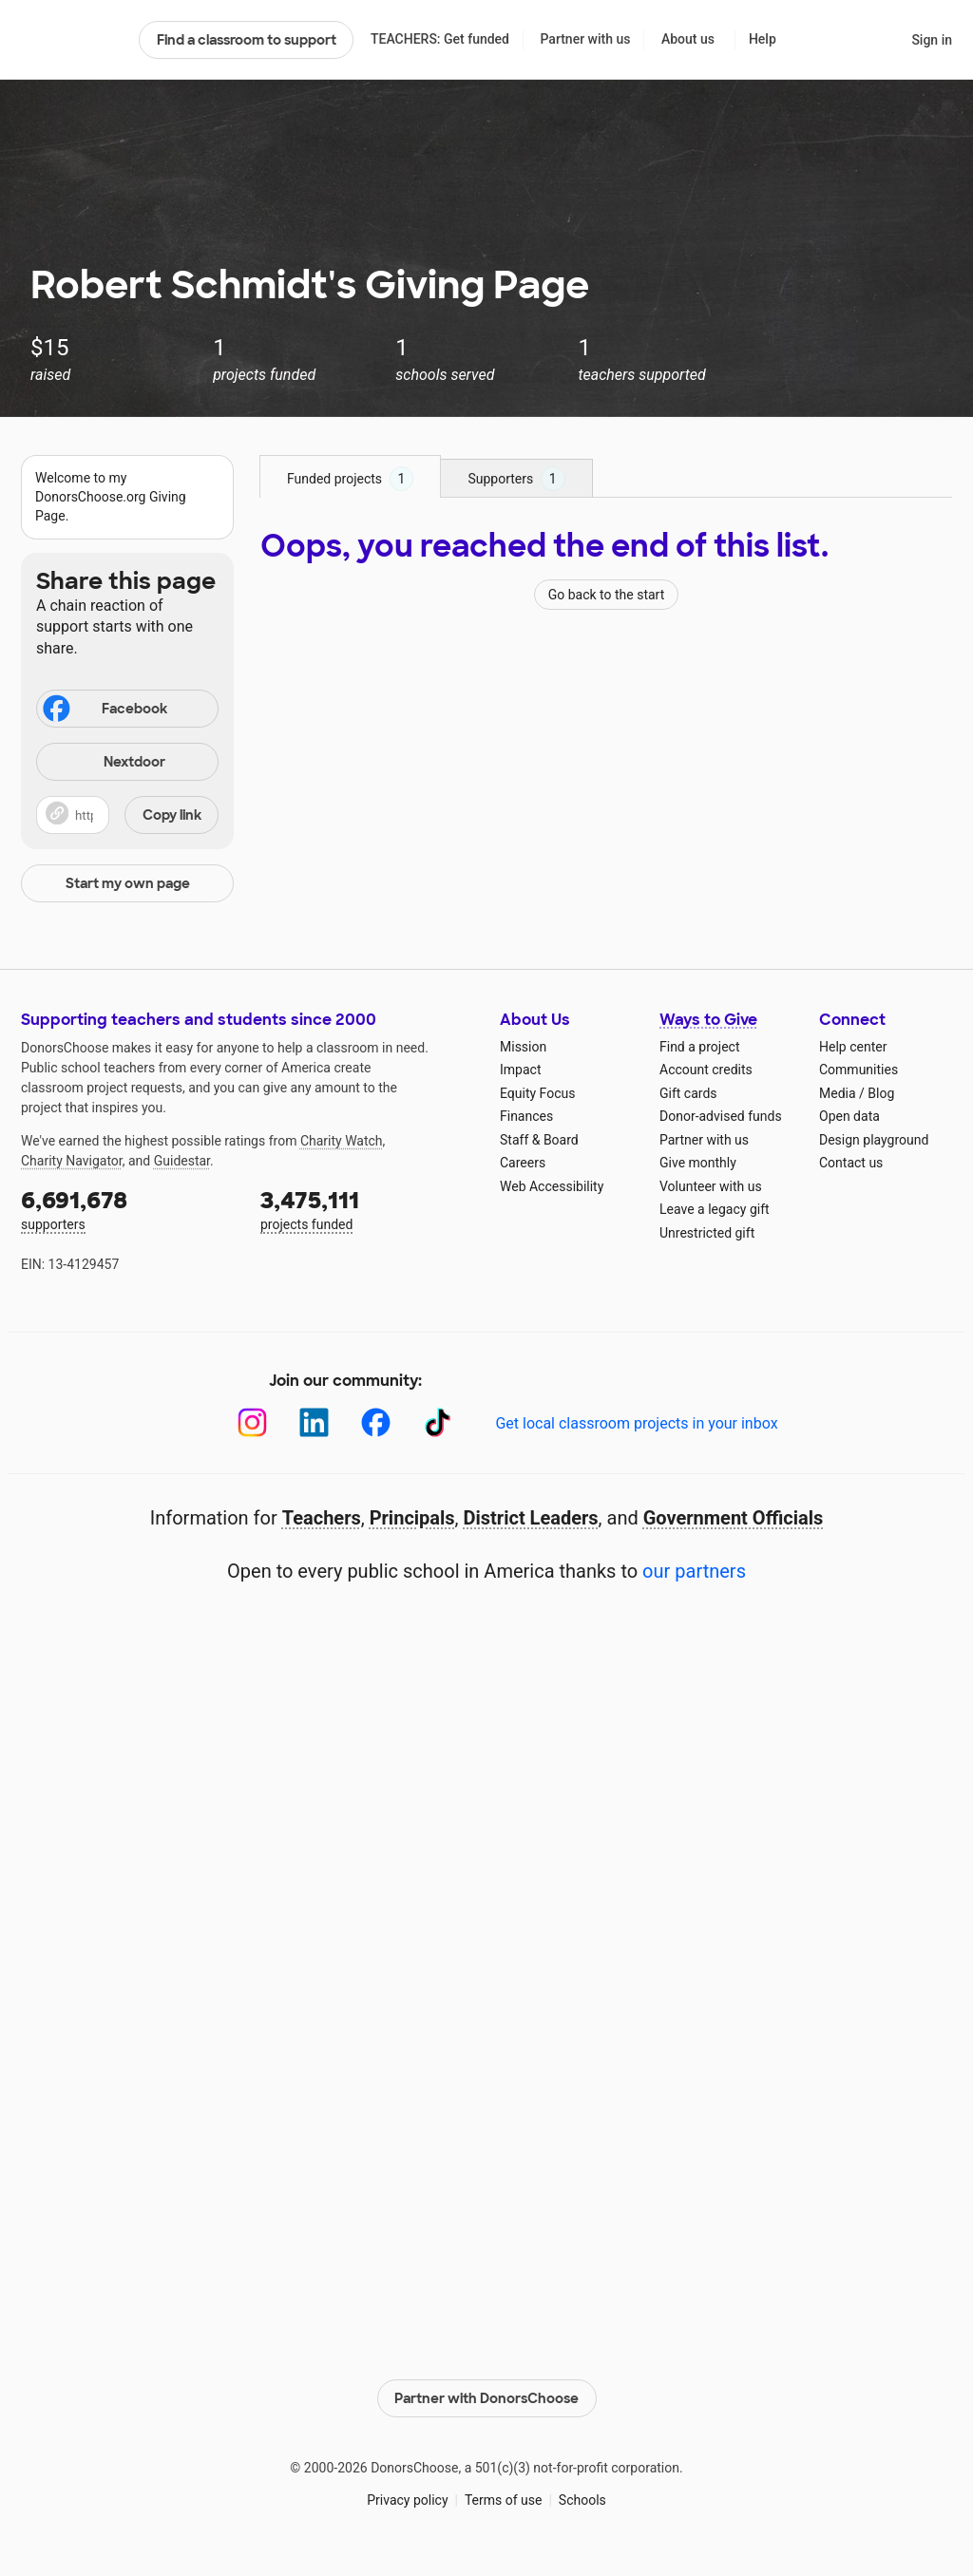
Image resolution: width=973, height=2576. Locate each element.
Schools (582, 2500)
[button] (127, 815)
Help (762, 39)
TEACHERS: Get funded (440, 39)
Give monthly (697, 1162)
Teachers (321, 1517)
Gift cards (688, 1093)
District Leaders (531, 1517)
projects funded (366, 1208)
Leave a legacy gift (714, 1209)
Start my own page (128, 883)
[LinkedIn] (314, 1422)
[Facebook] (376, 1422)
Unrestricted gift (706, 1233)
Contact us (851, 1162)
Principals (412, 1517)
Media (837, 1093)
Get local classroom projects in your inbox (636, 1423)
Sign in (931, 39)
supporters (127, 1208)
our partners (694, 1571)
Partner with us (586, 39)
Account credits (706, 1069)
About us (688, 39)
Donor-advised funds (720, 1116)
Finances (526, 1116)
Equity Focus (537, 1093)
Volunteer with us (710, 1186)
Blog (881, 1093)
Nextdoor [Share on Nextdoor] (103, 763)
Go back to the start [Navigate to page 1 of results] (606, 594)
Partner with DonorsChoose (486, 2398)
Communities (858, 1069)
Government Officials (733, 1517)
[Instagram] (252, 1422)
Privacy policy (407, 2500)
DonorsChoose (72, 40)
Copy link (172, 815)
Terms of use (504, 2500)
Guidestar (182, 1160)
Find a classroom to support (246, 39)
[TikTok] (437, 1422)
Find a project (699, 1046)
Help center (853, 1046)
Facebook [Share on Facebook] (103, 710)
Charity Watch (341, 1140)
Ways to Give (708, 1020)
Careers (522, 1162)
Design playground (873, 1139)
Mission (523, 1046)
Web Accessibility (551, 1186)
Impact (520, 1069)
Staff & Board (539, 1139)
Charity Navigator (72, 1160)
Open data (849, 1116)
